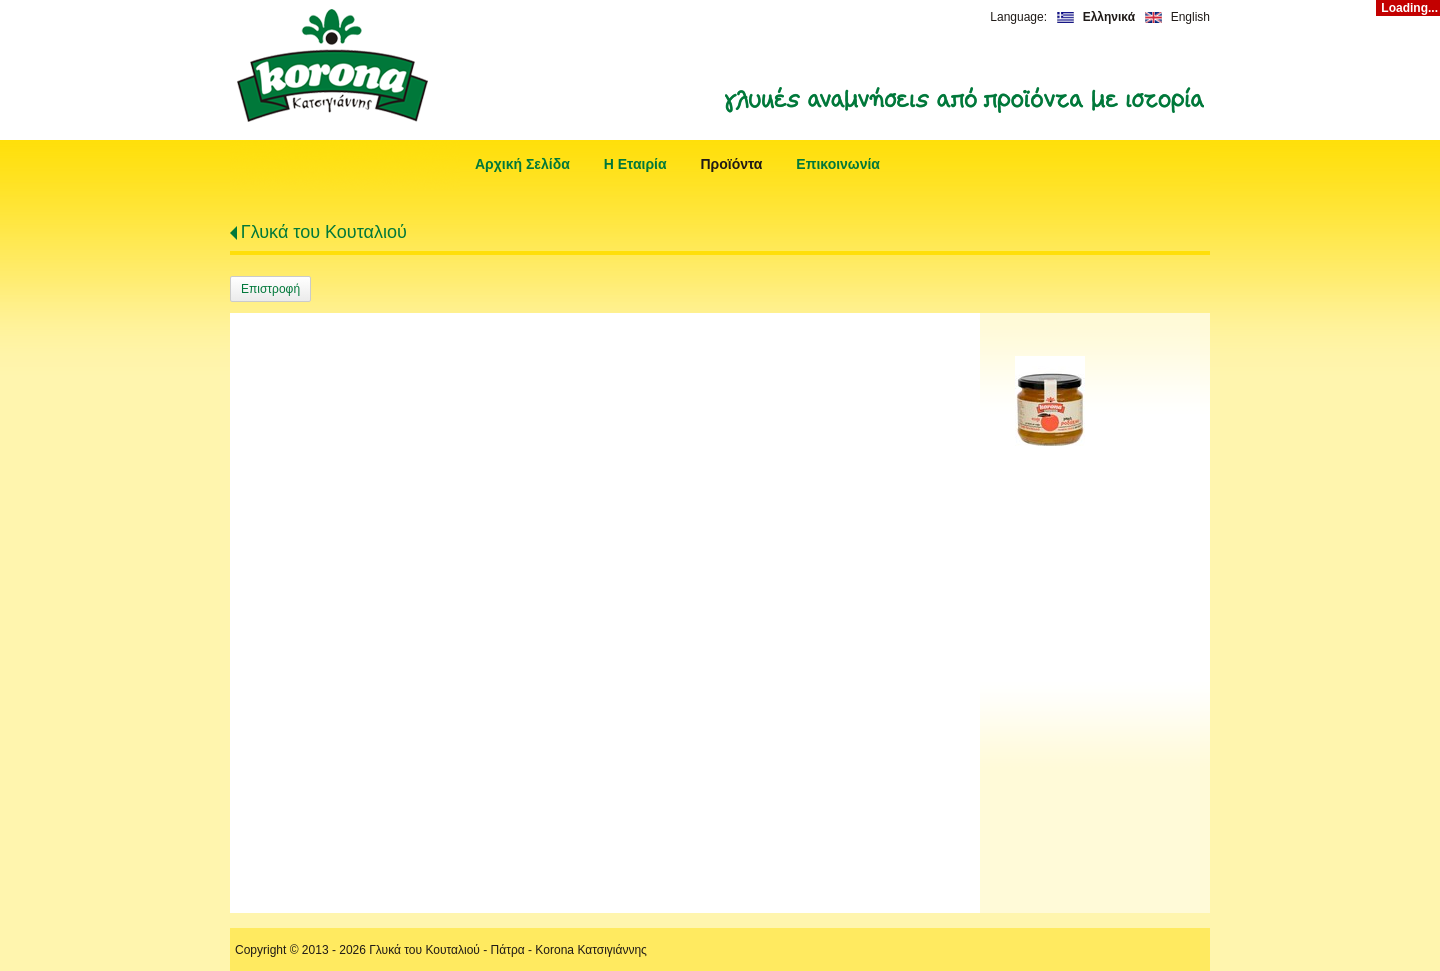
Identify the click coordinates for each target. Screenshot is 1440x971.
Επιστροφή (270, 289)
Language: (1018, 17)
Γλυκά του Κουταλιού (324, 232)
